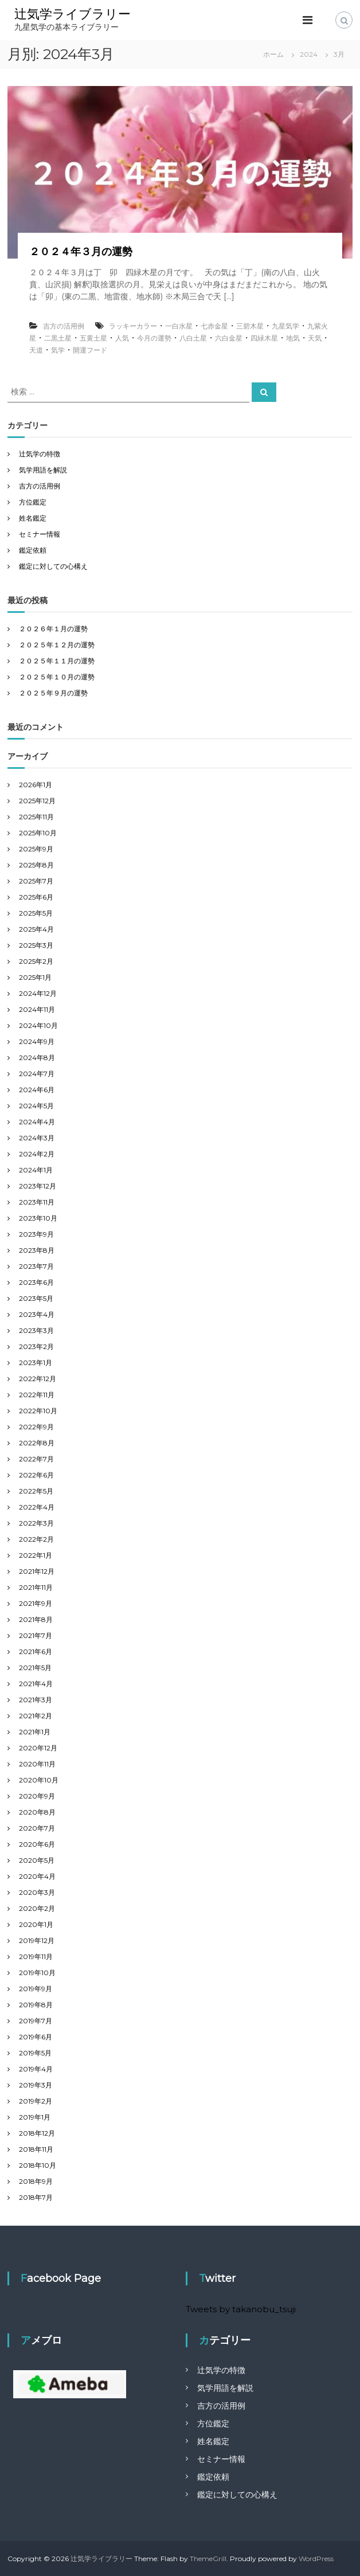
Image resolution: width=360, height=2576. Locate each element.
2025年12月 (37, 800)
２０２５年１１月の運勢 (57, 660)
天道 (36, 350)
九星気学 (285, 326)
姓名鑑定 (32, 518)
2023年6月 (36, 1282)
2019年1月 (34, 2117)
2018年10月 (37, 2165)
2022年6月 (36, 1475)
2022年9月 (36, 1426)
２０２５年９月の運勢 (53, 693)
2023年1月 (35, 1362)
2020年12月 (38, 1748)
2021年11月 (36, 1587)
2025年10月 (38, 832)
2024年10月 (38, 1025)
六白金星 (228, 338)
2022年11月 (36, 1394)
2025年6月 (36, 897)
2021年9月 (35, 1603)
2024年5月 (36, 1105)
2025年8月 (36, 865)
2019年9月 (35, 1988)
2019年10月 (37, 1972)
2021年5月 (35, 1667)
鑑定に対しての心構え (53, 566)
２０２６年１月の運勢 (53, 628)
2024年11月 (37, 1009)
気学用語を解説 (43, 470)
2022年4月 (36, 1507)
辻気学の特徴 (39, 453)
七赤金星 (214, 326)
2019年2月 (35, 2101)
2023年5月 (36, 1298)
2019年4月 (36, 2069)
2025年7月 (36, 881)
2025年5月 (36, 913)
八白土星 (193, 338)
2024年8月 (37, 1057)
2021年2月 (35, 1715)
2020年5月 (36, 1860)
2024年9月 (36, 1041)
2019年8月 (36, 2004)
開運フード (90, 350)
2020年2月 (37, 1908)
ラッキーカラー (133, 326)
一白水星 (179, 326)
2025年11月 (36, 816)
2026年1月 (35, 784)
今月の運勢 (154, 338)
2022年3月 (36, 1523)
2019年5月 (35, 2053)
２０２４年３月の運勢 (80, 251)
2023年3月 (36, 1330)
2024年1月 (36, 1170)
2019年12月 (36, 1940)
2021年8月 (36, 1619)
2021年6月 (35, 1651)
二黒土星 (58, 338)
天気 (315, 338)
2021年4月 (36, 1683)
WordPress (316, 2558)
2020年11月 (37, 1764)
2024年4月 (37, 1121)
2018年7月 (36, 2197)
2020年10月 (38, 1780)
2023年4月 (36, 1314)
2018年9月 (36, 2181)
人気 (122, 338)
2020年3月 (37, 1892)
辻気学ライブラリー (72, 14)
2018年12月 (37, 2133)
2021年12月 (36, 1571)
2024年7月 (36, 1073)
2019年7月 (35, 2020)
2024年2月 (36, 1154)
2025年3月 (36, 945)
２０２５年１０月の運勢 (57, 677)
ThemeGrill (208, 2558)
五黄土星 (93, 338)
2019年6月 (35, 2036)
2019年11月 (36, 1956)
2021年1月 (34, 1731)
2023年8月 (36, 1250)
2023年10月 (38, 1218)
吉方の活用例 (63, 326)
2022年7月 (36, 1459)
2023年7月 (36, 1266)
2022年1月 (35, 1555)
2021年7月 (35, 1635)
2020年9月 (37, 1796)
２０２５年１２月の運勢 (57, 644)
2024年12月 (38, 993)
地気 (293, 338)
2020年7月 (37, 1828)
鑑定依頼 (32, 550)
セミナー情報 (39, 534)
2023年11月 (36, 1202)
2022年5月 (36, 1491)
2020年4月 (37, 1876)
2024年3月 (36, 1137)
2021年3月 (35, 1699)
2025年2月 (36, 961)
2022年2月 (36, 1539)
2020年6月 (37, 1844)
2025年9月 (36, 849)
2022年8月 (36, 1443)
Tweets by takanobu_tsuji (241, 2309)
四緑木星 (264, 338)
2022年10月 (38, 1410)
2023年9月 (36, 1234)
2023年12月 (37, 1186)
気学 (58, 350)
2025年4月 (36, 929)
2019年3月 (35, 2085)
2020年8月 (37, 1812)
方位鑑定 (32, 502)
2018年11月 (36, 2149)
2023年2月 (36, 1346)
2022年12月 (37, 1378)
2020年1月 (36, 1924)
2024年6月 (36, 1089)
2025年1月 (35, 977)
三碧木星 (250, 326)
